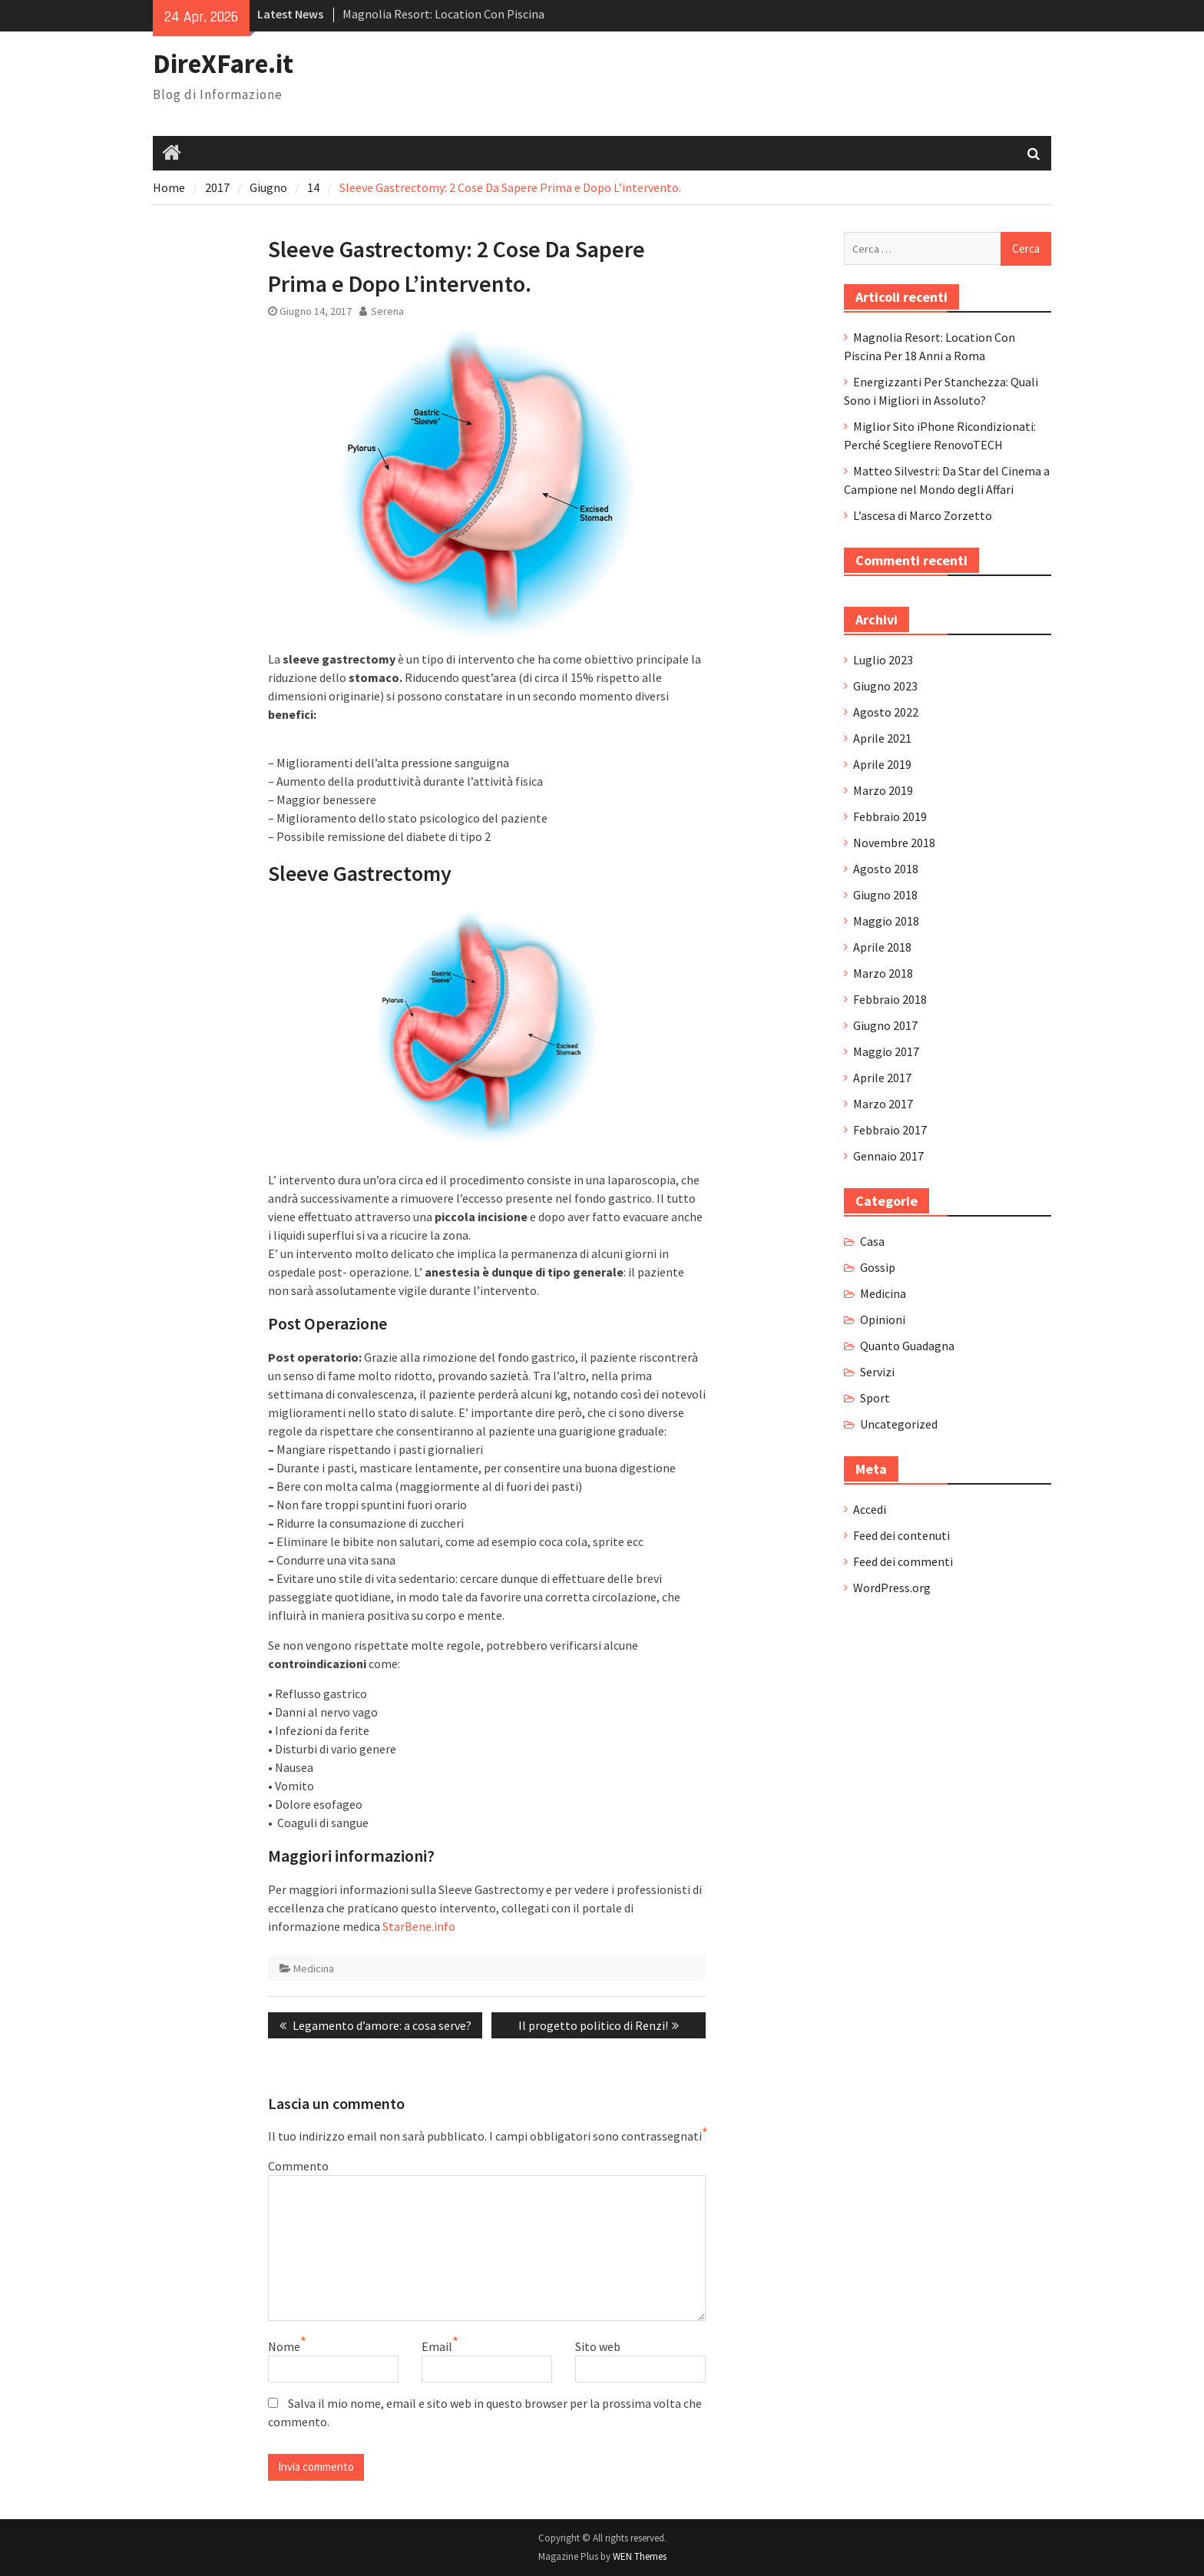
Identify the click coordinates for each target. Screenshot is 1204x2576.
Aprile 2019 (882, 764)
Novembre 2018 (894, 842)
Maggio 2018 (886, 921)
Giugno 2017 (885, 1025)
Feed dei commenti (903, 1561)
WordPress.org (892, 1587)
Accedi (869, 1509)
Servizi (877, 1371)
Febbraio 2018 (890, 999)
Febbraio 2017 (890, 1129)
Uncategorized (899, 1424)
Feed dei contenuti (901, 1535)
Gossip (877, 1267)
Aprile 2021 (882, 738)
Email (437, 2346)
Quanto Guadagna (907, 1345)
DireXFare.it (223, 64)
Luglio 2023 (883, 659)
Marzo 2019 (883, 790)
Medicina (313, 1968)
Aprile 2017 (882, 1077)
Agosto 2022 (885, 712)
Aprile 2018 (882, 947)
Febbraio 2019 (890, 816)
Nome (284, 2346)
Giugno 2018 (885, 894)
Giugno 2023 (885, 686)
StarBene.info (418, 1926)
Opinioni (882, 1319)
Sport (875, 1398)
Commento (298, 2166)
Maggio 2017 (886, 1051)
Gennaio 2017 (888, 1156)
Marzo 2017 (883, 1103)
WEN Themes (639, 2556)
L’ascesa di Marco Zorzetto (922, 515)
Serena (387, 311)
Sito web (597, 2346)
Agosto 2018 (885, 868)
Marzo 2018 (883, 973)
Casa (872, 1241)
